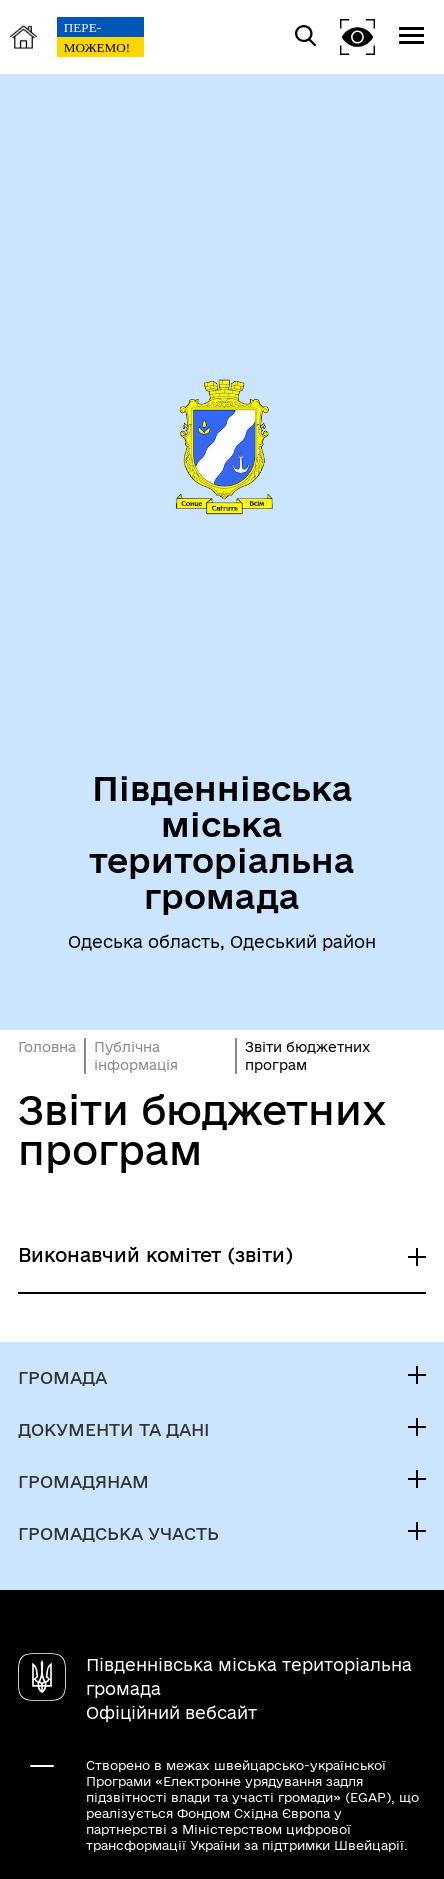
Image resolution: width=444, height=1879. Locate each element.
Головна (47, 1047)
